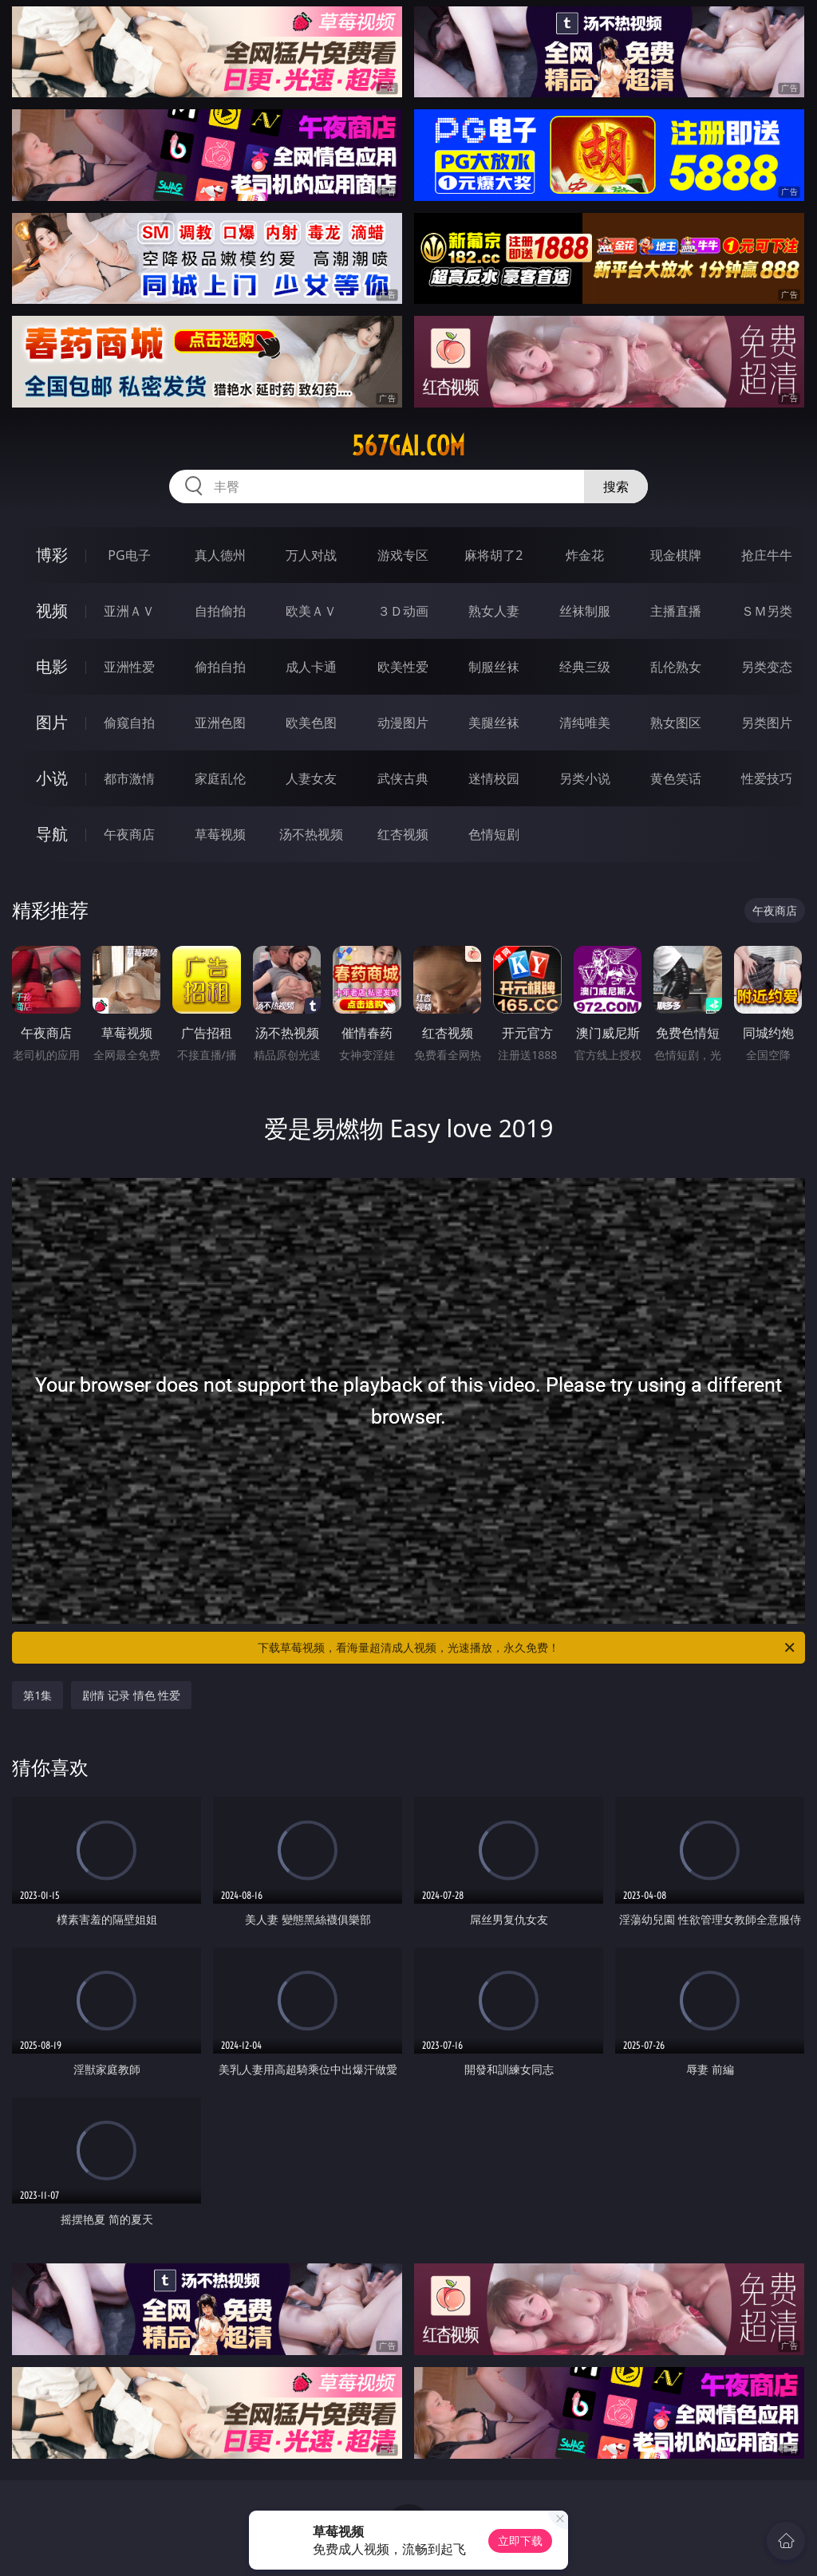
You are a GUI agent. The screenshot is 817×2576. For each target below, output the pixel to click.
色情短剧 (493, 834)
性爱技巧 (766, 778)
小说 (52, 778)
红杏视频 (402, 834)
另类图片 (766, 722)
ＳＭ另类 (766, 611)
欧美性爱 (402, 667)
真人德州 (220, 555)
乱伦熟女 (675, 667)
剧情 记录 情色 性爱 (131, 1695)
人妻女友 (311, 778)
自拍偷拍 (220, 611)
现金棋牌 (675, 555)
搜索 (616, 486)
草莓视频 (220, 834)
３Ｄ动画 (402, 611)
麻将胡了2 (493, 555)
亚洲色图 (220, 722)
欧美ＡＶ (311, 611)
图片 (52, 722)
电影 (52, 666)
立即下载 (520, 2540)
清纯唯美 (584, 722)
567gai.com (408, 446)
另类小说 (584, 778)
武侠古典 (402, 778)
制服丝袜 (493, 667)
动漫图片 (402, 722)
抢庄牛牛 (766, 555)
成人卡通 (311, 667)
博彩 (52, 554)
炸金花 (585, 555)
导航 (52, 834)
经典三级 (584, 667)
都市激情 (129, 778)
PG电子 (129, 555)
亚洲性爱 (129, 667)
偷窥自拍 (129, 722)
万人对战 (311, 555)
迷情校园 (493, 778)
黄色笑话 (675, 778)
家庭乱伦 (220, 778)
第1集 (37, 1695)
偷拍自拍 (220, 667)
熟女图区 (675, 722)
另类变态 (766, 667)
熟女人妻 (493, 611)
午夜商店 (129, 834)
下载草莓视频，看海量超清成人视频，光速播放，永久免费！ (527, 1647)
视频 (52, 610)
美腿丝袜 (493, 722)
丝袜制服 (584, 611)
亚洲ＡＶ (129, 611)
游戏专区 (402, 555)
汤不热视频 (311, 834)
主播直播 (675, 611)
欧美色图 (311, 722)
